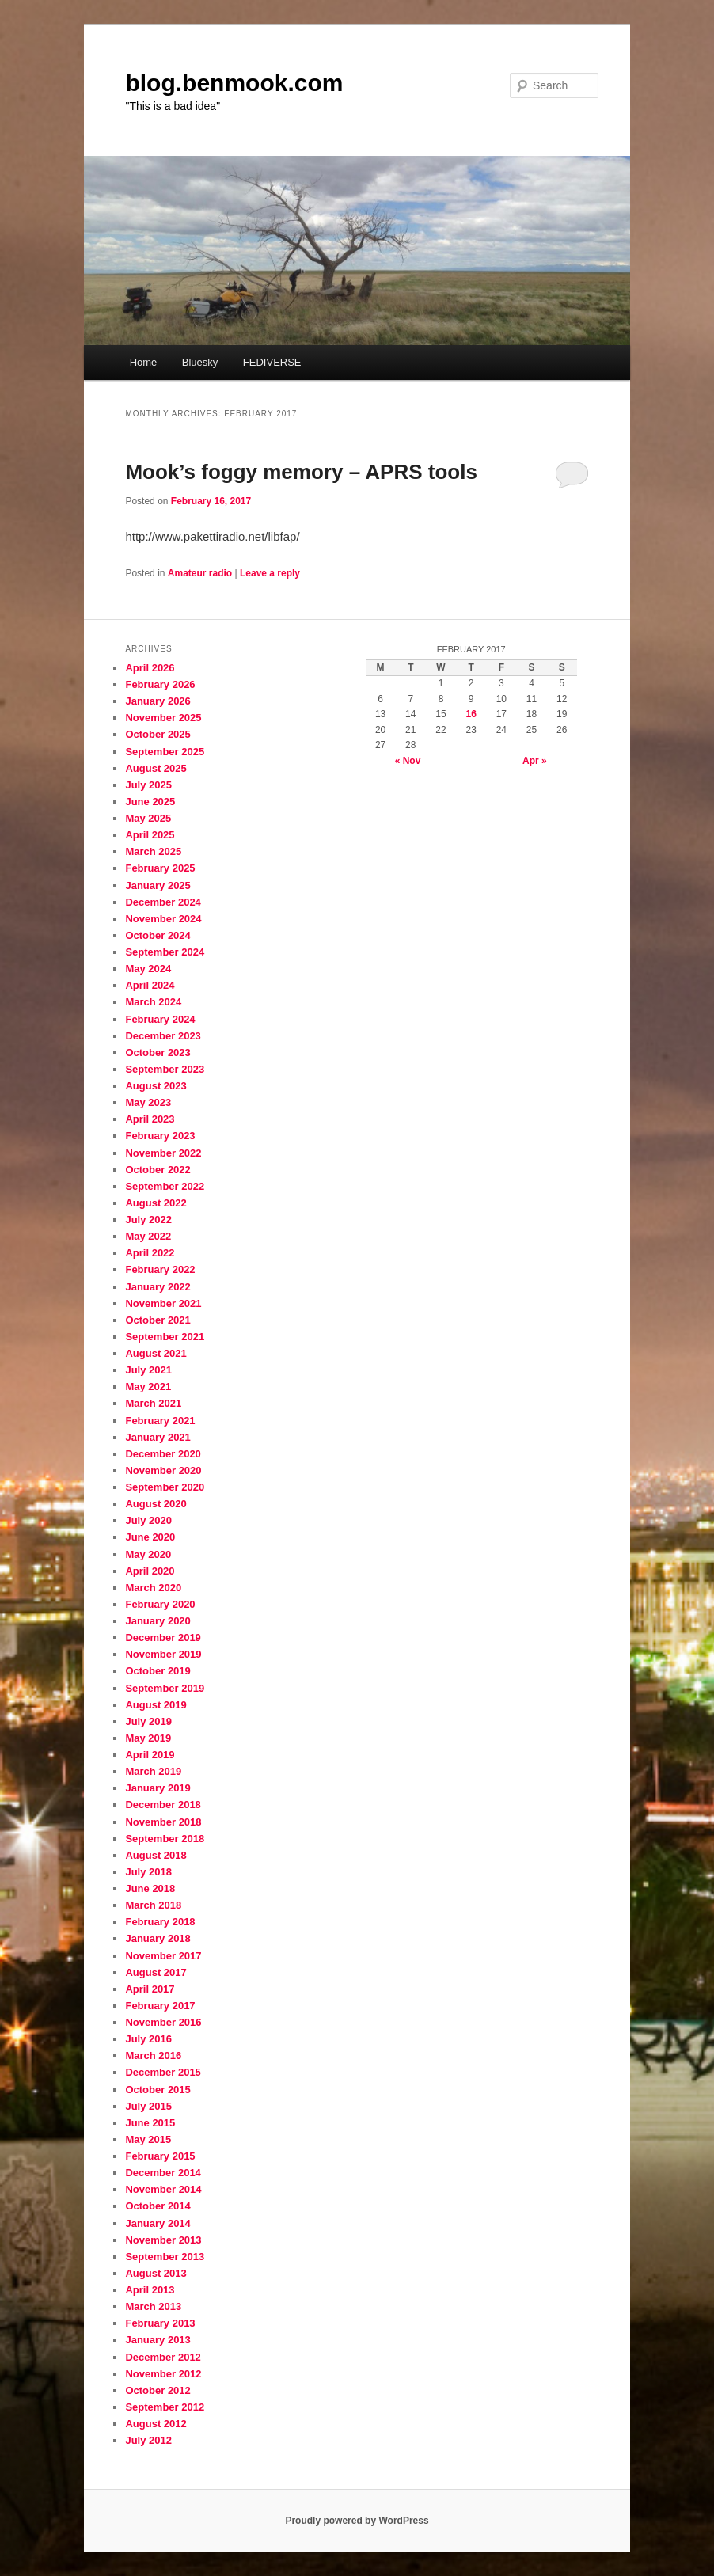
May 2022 (148, 1236)
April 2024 (149, 985)
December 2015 (162, 2072)
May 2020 (148, 1554)
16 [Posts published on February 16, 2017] (470, 714)
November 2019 (163, 1654)
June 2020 (150, 1537)
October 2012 (157, 2390)
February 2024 (160, 1019)
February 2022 (160, 1269)
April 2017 (149, 1989)
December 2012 (162, 2357)
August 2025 (155, 768)
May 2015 (148, 2139)
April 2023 (149, 1119)
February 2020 (160, 1604)
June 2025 (150, 801)
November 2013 (163, 2240)
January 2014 (157, 2223)
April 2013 (149, 2290)
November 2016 (163, 2022)
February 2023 (160, 1136)
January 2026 (157, 701)
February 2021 (160, 1421)
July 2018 (148, 1872)
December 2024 (162, 902)
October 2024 (157, 935)
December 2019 (162, 1637)
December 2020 (162, 1454)
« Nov (408, 760)
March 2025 (153, 851)
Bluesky (200, 362)
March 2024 (153, 1002)
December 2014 (162, 2173)
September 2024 (164, 952)
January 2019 (157, 1788)
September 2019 (164, 1688)
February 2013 (160, 2323)
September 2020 (164, 1487)
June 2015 (150, 2123)
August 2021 (155, 1353)
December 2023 (162, 1036)
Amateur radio (200, 573)
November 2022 (163, 1153)
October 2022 (157, 1170)
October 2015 (157, 2089)
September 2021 (164, 1337)
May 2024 (148, 969)
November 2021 (163, 1303)
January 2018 (157, 1938)
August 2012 (155, 2424)
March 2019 (153, 1771)
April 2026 (149, 668)
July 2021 (148, 1370)
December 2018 (162, 1804)
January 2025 (157, 885)
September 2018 (164, 1839)
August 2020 (155, 1504)
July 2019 (148, 1721)
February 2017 (160, 2006)
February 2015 (160, 2156)
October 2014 (157, 2206)
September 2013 (164, 2257)
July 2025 (148, 785)
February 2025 (160, 868)
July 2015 (148, 2106)
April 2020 (149, 1571)
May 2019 (148, 1738)
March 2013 (153, 2306)
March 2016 (153, 2055)
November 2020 (163, 1470)
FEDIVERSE (272, 362)
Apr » (534, 760)
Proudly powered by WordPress (356, 2520)
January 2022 (157, 1287)
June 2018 (150, 1888)
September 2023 (164, 1069)
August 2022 (155, 1203)
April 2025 (149, 835)
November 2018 (163, 1822)
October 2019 (157, 1671)
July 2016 (148, 2039)
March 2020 (153, 1588)
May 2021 (148, 1386)
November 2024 (163, 919)
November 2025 (163, 718)
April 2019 (149, 1755)
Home (144, 362)
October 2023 (157, 1052)
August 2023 (155, 1086)
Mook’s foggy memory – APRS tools (301, 472)
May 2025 (148, 818)
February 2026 (160, 684)
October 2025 (157, 734)
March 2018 (153, 1905)
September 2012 (164, 2407)
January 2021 (157, 1437)
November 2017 (163, 1956)
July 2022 (148, 1219)
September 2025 (164, 752)
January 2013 (157, 2340)
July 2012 (148, 2440)
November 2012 (163, 2374)
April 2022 (149, 1253)
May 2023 (148, 1102)
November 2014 (163, 2189)
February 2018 (160, 1922)
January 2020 (157, 1621)
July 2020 (148, 1520)
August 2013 (155, 2273)
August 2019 (155, 1705)
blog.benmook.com (234, 83)
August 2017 (155, 1972)
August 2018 (155, 1855)
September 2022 (164, 1186)
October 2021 (157, 1320)
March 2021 (153, 1403)
